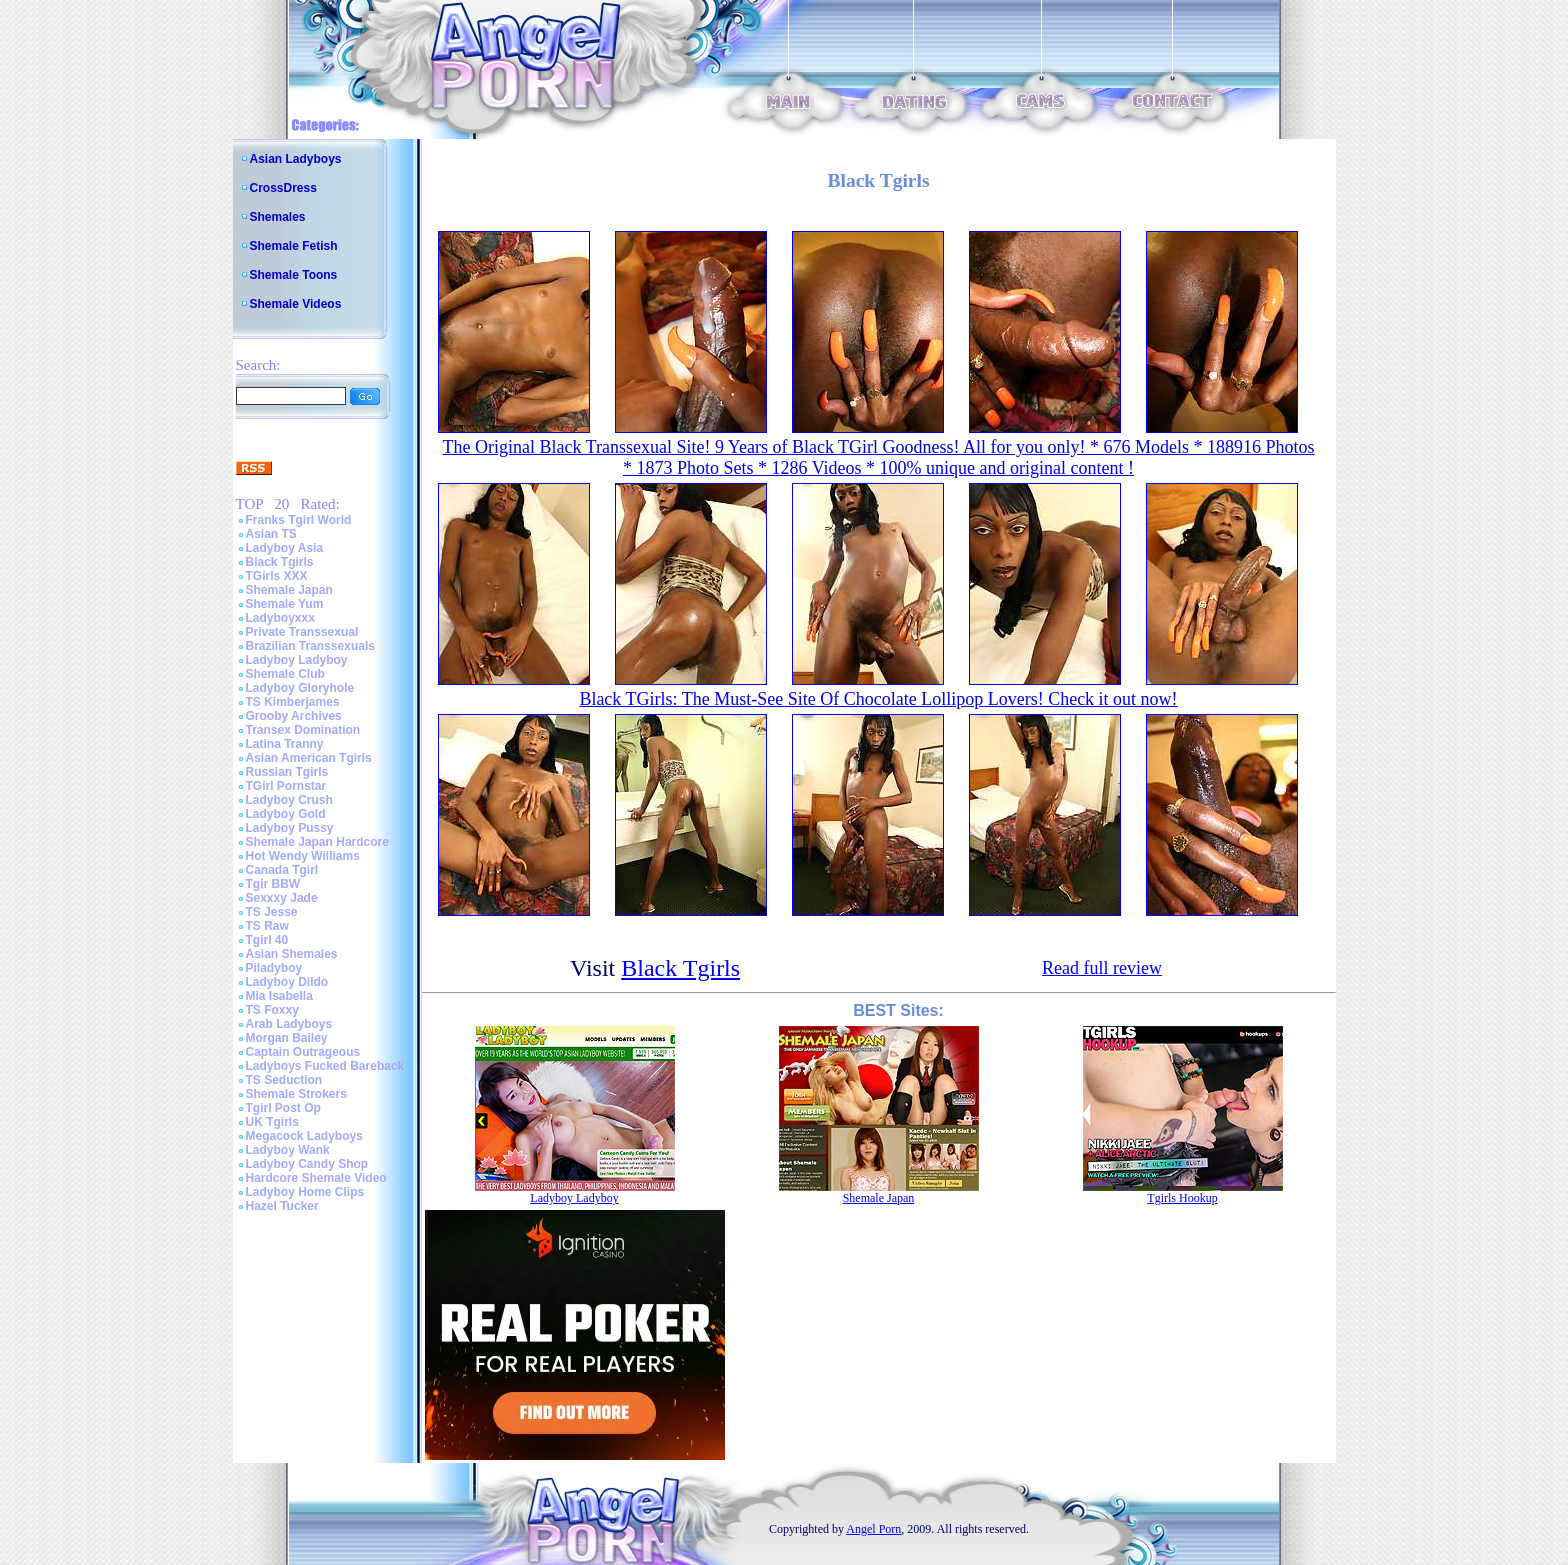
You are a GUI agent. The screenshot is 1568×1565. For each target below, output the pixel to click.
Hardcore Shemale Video (316, 1178)
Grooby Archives (294, 716)
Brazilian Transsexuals (310, 646)
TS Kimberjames (293, 702)
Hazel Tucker (282, 1206)
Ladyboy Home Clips (305, 1192)
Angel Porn (873, 1529)
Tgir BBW (273, 884)
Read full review (1102, 968)
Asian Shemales (292, 954)
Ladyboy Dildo (287, 982)
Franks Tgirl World (299, 520)
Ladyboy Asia (285, 548)
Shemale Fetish (294, 246)
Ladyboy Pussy (290, 828)
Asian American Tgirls (309, 758)
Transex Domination (303, 730)
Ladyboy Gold (286, 814)
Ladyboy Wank (288, 1150)
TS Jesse (272, 912)
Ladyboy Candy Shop (307, 1164)
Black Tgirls (280, 562)
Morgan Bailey (287, 1038)
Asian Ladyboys (296, 159)
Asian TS (271, 534)
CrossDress (283, 188)
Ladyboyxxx (280, 618)
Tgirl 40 (267, 940)
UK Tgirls (272, 1122)
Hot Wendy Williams (303, 856)
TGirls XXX (277, 576)
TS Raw (267, 926)
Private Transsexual (302, 632)
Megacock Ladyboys (304, 1136)
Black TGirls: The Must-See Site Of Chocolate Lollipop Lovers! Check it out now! (878, 699)
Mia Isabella (279, 996)
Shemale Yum (285, 604)
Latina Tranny (285, 744)
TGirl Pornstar (286, 786)
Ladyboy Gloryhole (300, 688)
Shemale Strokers (296, 1094)
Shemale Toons (294, 275)
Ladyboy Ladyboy (297, 660)
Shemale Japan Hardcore (317, 842)
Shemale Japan (289, 590)
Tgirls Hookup (1182, 1198)
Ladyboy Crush (289, 800)
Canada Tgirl (282, 870)
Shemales (278, 217)
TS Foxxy (272, 1010)
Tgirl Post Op (283, 1108)
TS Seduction (284, 1080)
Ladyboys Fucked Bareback (325, 1066)
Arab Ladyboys (289, 1024)
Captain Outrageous (303, 1052)
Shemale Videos (296, 304)
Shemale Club (285, 674)
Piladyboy (274, 968)
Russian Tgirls (287, 772)
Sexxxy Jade (282, 898)
